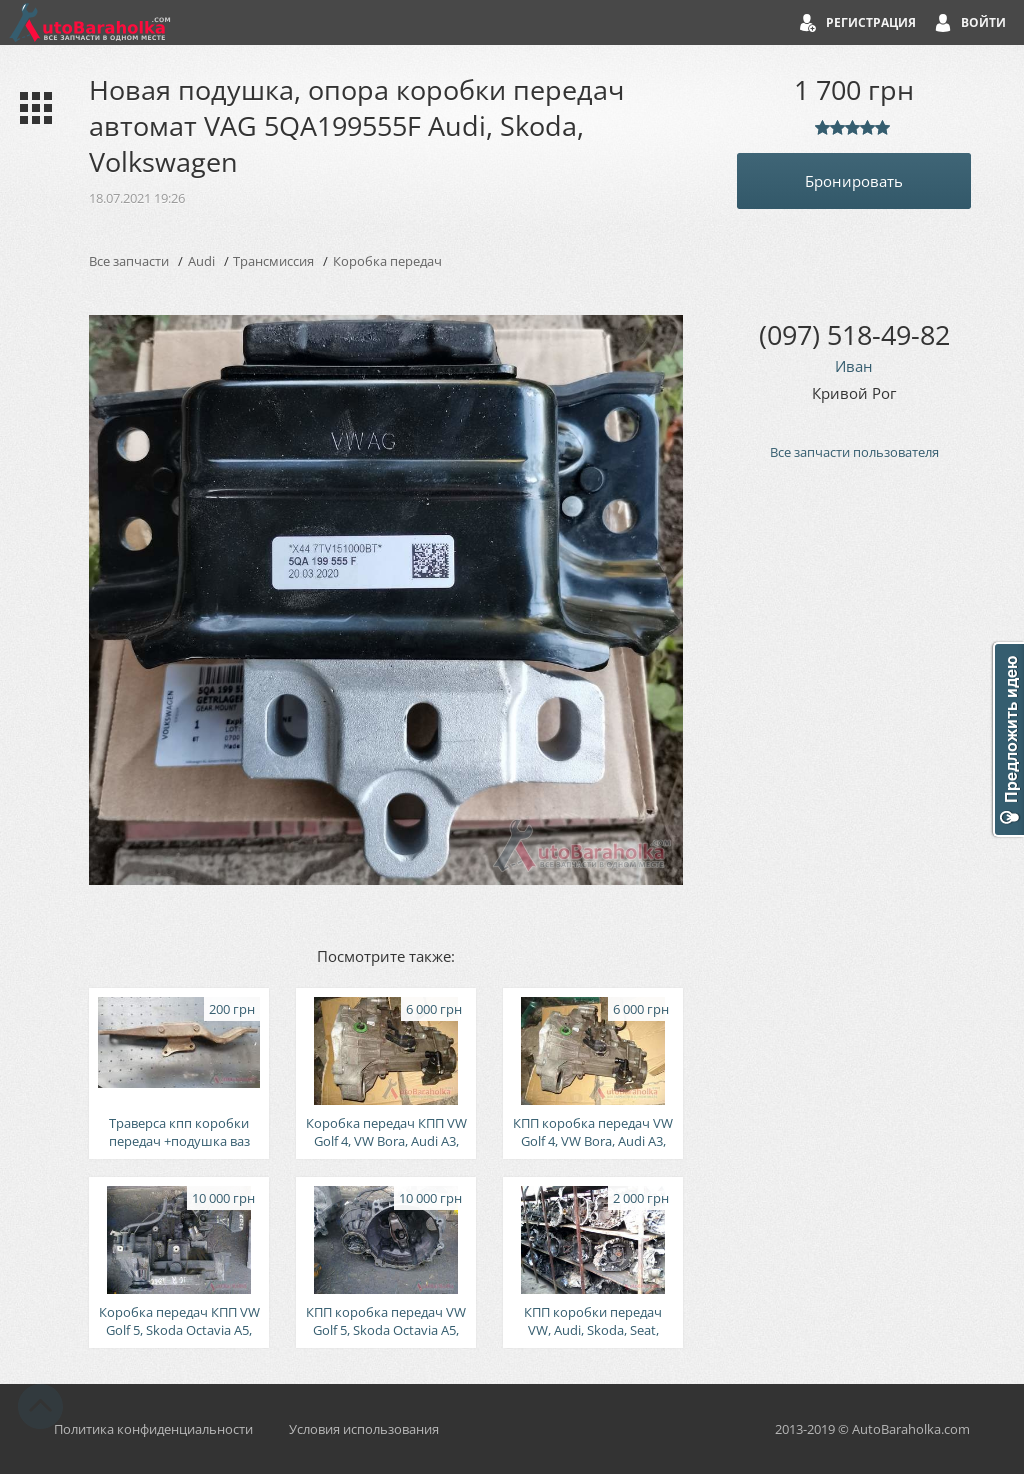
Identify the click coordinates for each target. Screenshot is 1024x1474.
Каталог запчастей (31, 108)
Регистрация (871, 22)
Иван (854, 366)
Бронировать (854, 181)
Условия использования (364, 1429)
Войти (983, 22)
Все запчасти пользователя (854, 452)
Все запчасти (129, 261)
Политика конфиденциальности (153, 1429)
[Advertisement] (854, 815)
